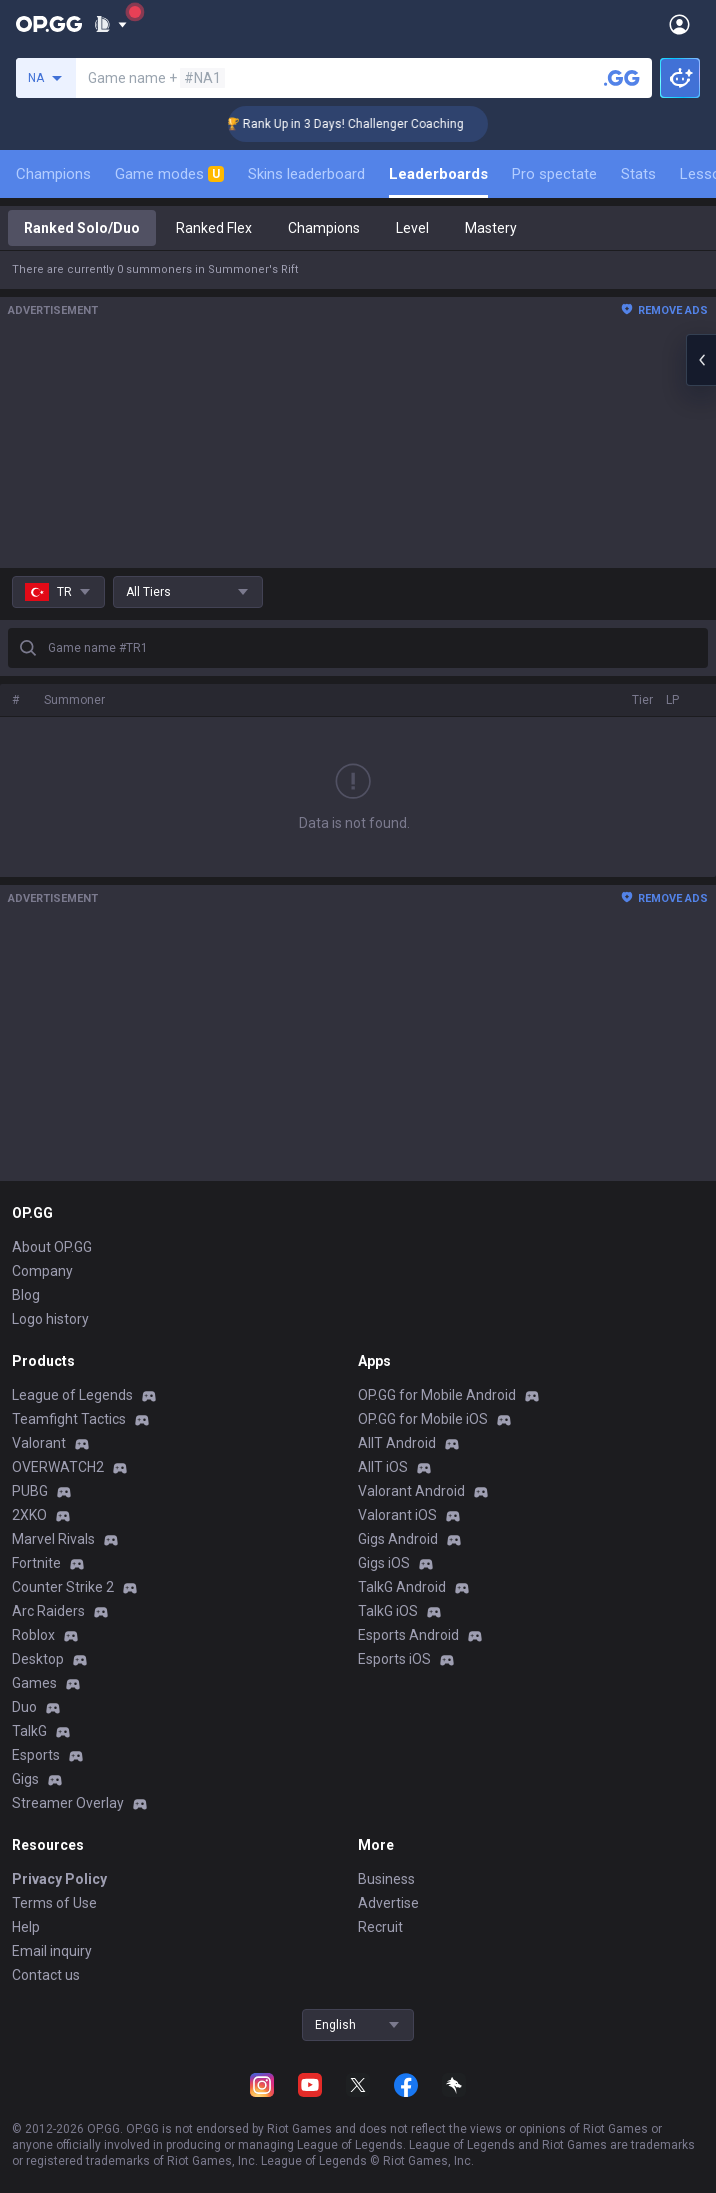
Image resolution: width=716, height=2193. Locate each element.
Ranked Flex (214, 228)
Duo (24, 1707)
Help (26, 1927)
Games (34, 1683)
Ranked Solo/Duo (82, 228)
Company (42, 1271)
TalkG (29, 1731)
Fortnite (36, 1563)
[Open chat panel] (701, 360)
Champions (53, 174)
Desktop (38, 1659)
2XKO (29, 1515)
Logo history (50, 1319)
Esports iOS (394, 1659)
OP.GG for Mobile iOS (423, 1419)
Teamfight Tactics (69, 1419)
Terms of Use (54, 1903)
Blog (26, 1295)
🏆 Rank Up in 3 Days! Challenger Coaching (363, 124)
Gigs (25, 1779)
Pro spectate (554, 174)
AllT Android (397, 1443)
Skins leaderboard (306, 174)
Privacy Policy (59, 1879)
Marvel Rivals (53, 1539)
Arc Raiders (48, 1611)
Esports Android (408, 1635)
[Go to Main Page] (49, 24)
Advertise (388, 1903)
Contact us (46, 1975)
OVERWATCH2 (58, 1467)
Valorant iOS (397, 1515)
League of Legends (72, 1395)
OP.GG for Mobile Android (437, 1395)
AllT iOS (383, 1467)
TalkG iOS (388, 1611)
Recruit (380, 1927)
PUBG (30, 1491)
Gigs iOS (384, 1563)
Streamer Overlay (68, 1803)
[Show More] (110, 24)
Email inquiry (52, 1951)
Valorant (39, 1443)
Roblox (33, 1635)
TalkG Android (402, 1587)
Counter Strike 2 (63, 1587)
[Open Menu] (679, 24)
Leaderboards (438, 174)
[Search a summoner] (622, 78)
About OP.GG (52, 1247)
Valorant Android (411, 1491)
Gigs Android (398, 1539)
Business (386, 1879)
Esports (36, 1755)
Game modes (169, 174)
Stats (638, 174)
